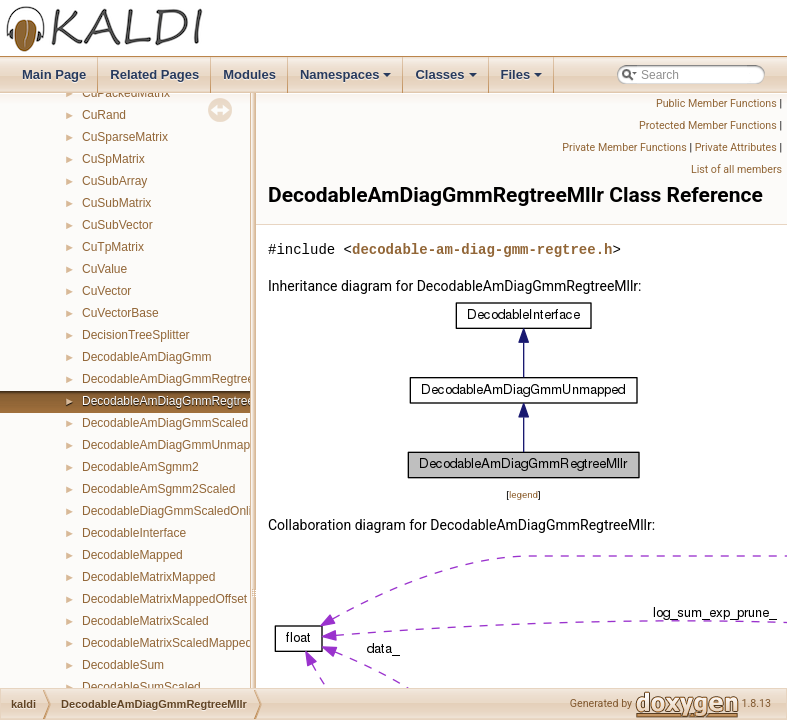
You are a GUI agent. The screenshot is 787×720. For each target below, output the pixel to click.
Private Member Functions (624, 147)
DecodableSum (123, 665)
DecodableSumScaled (141, 687)
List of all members (736, 169)
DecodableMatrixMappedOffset (164, 599)
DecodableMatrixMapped (148, 577)
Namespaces (347, 80)
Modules (249, 74)
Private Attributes (736, 147)
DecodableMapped (132, 555)
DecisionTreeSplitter (136, 335)
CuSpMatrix (113, 159)
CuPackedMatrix (126, 93)
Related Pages (154, 74)
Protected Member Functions (708, 125)
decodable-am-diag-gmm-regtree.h (482, 249)
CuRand (104, 115)
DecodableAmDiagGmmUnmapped (176, 445)
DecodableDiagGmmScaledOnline (173, 511)
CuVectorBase (120, 313)
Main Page (54, 74)
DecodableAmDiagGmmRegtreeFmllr (181, 379)
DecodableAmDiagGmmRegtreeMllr (177, 401)
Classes (447, 80)
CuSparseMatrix (125, 137)
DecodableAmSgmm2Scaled (158, 489)
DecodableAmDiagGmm (146, 357)
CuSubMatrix (116, 203)
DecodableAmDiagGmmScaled (165, 423)
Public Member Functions (716, 103)
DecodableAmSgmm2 (140, 467)
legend (523, 494)
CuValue (104, 269)
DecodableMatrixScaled (145, 621)
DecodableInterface (134, 533)
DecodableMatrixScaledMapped (167, 643)
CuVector (106, 291)
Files (523, 80)
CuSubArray (114, 181)
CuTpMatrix (113, 247)
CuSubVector (117, 225)
